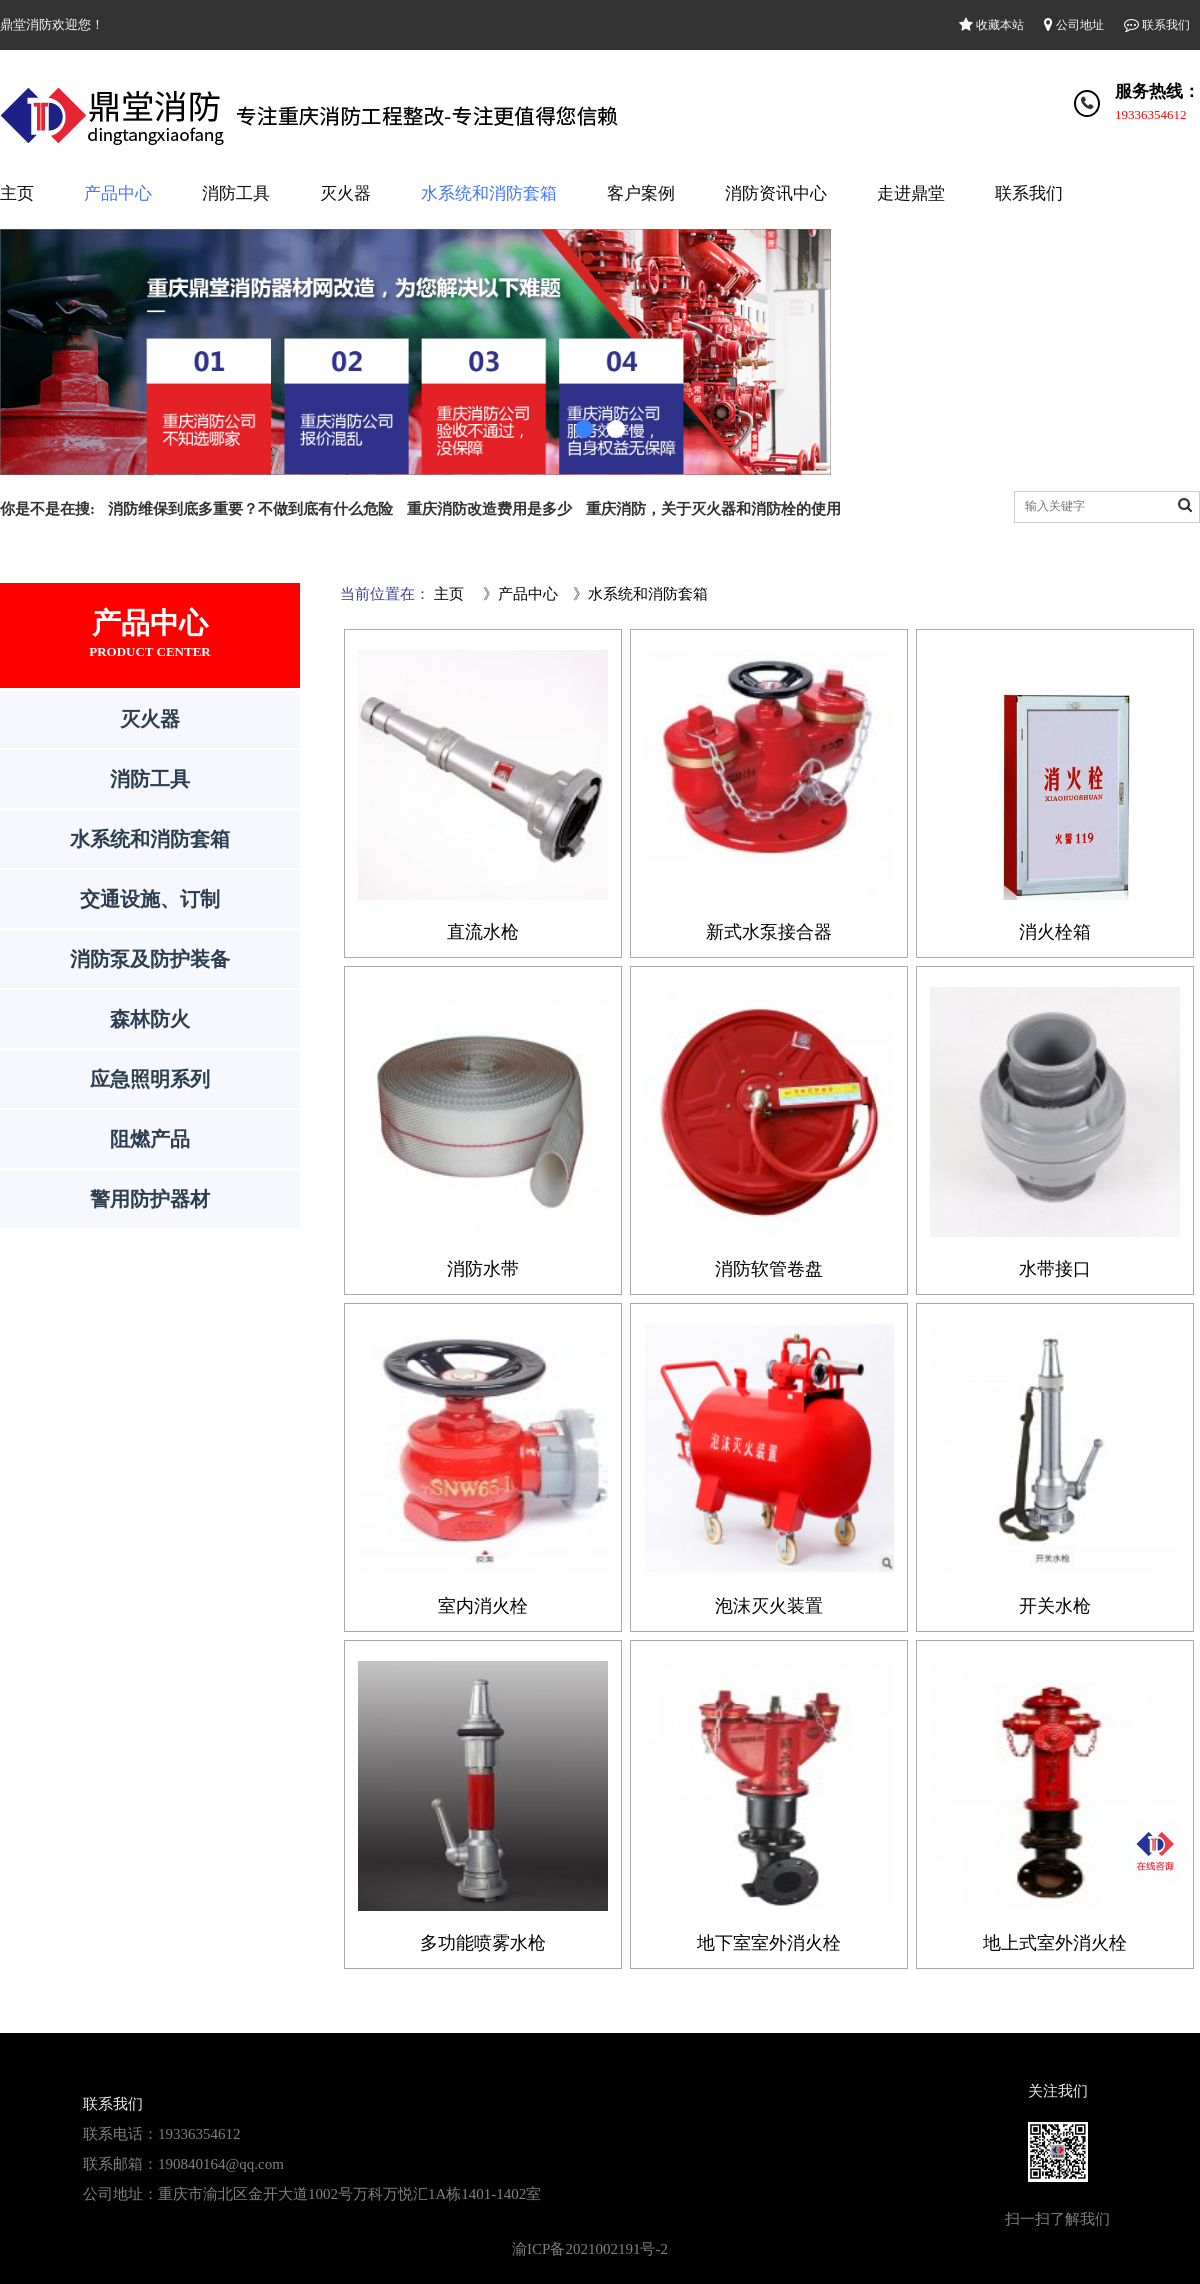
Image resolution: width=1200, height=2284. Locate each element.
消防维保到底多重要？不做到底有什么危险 (250, 509)
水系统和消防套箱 (489, 193)
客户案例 (641, 193)
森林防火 (150, 1019)
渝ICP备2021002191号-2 (590, 2249)
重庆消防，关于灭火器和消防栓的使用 (713, 509)
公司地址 (1074, 25)
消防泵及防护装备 (150, 959)
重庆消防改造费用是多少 (489, 509)
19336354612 (1151, 114)
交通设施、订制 (150, 899)
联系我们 (1157, 25)
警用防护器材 (150, 1199)
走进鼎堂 (911, 193)
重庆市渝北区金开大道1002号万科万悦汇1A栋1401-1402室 (349, 2194)
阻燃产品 (150, 1139)
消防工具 (236, 193)
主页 (17, 193)
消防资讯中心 (776, 193)
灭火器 (345, 193)
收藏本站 (991, 25)
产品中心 (118, 193)
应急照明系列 (150, 1079)
